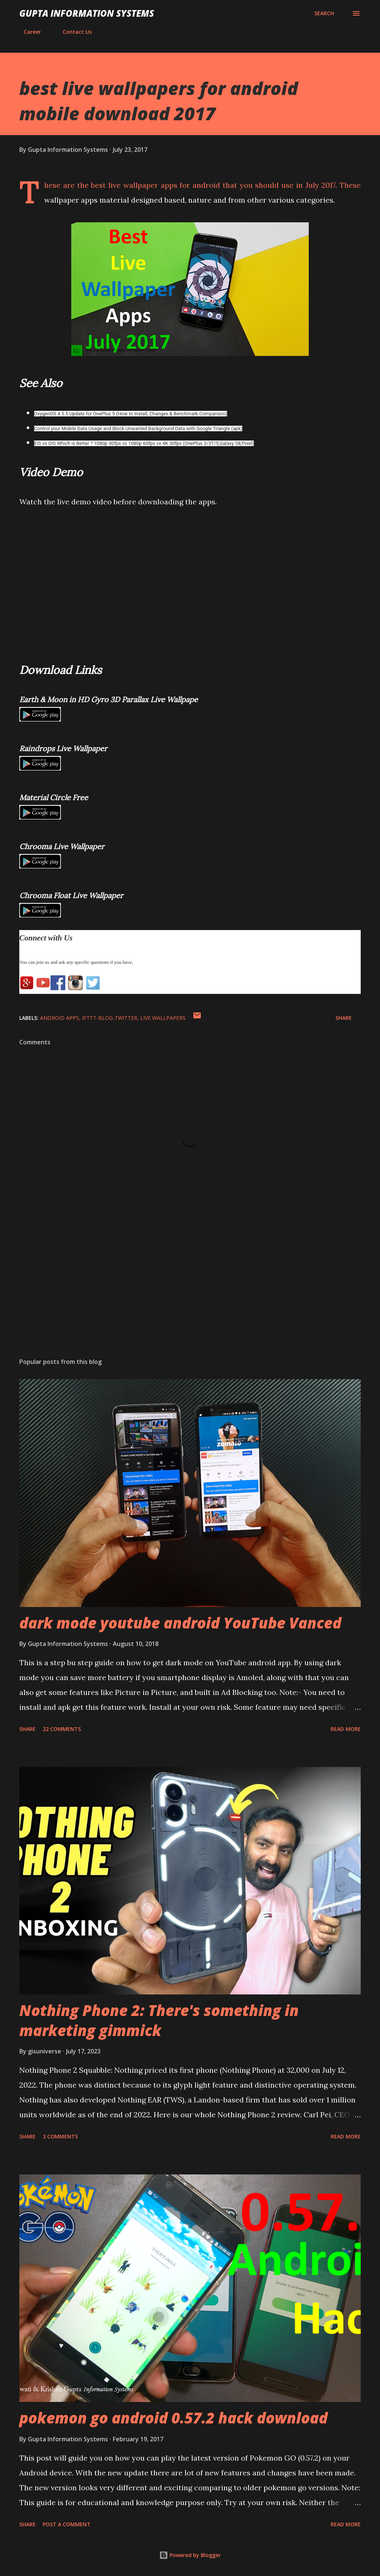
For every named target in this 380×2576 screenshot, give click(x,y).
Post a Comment (67, 2524)
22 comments (62, 1728)
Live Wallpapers (163, 1017)
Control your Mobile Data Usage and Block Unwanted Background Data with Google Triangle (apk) (138, 428)
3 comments (60, 2136)
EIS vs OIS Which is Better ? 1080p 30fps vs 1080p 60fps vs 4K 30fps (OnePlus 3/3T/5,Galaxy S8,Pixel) (144, 443)
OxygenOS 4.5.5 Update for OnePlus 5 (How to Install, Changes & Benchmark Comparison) (130, 413)
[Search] (324, 13)
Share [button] (343, 1017)
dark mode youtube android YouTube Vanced (180, 1623)
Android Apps (59, 1017)
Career (27, 31)
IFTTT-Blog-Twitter (109, 1017)
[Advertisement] (190, 1294)
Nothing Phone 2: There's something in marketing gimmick (159, 2020)
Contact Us (72, 31)
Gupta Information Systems (86, 13)
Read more (346, 1728)
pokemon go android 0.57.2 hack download (173, 2418)
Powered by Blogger (190, 2555)
